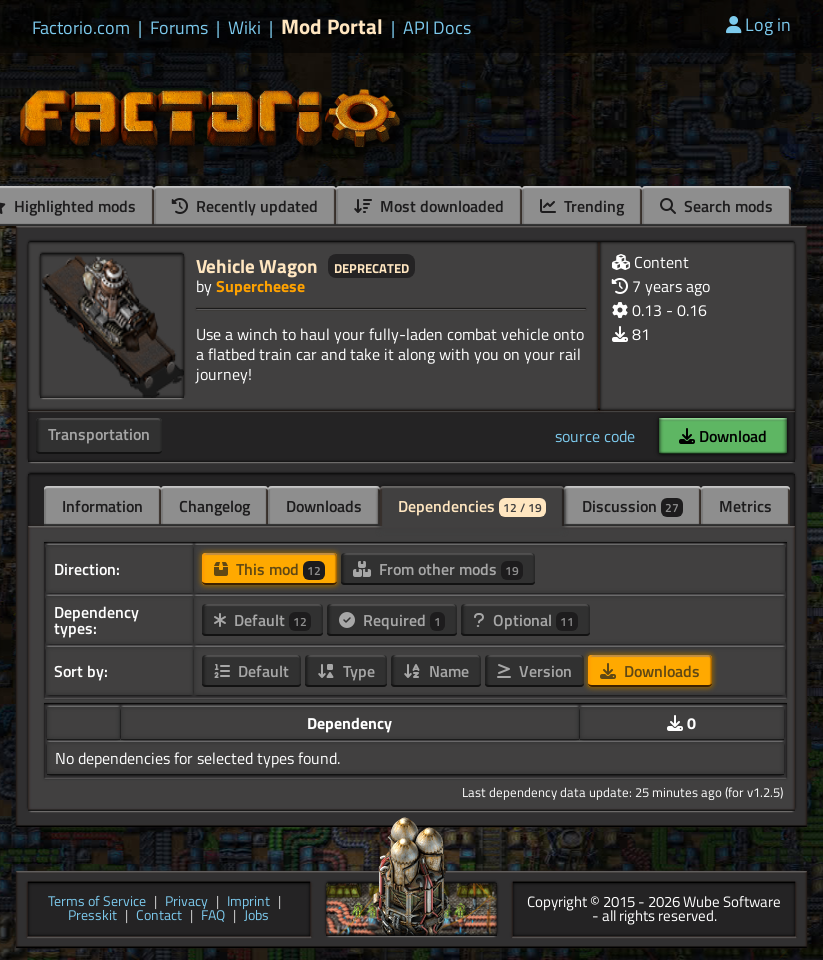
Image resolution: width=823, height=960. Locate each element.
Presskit (92, 916)
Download (723, 436)
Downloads (324, 506)
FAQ (213, 916)
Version (534, 671)
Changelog (214, 506)
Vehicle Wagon (257, 265)
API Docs (437, 28)
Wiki (244, 28)
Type (346, 671)
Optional (525, 620)
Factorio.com (81, 28)
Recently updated (245, 206)
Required (392, 620)
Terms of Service (97, 902)
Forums (179, 28)
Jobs (256, 916)
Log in (758, 24)
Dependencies (472, 506)
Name (436, 671)
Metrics (745, 506)
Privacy (186, 902)
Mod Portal (332, 26)
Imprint (248, 902)
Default (262, 620)
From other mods (438, 569)
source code (595, 436)
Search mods (716, 206)
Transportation (99, 434)
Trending (582, 206)
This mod (269, 569)
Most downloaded (429, 206)
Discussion (632, 506)
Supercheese (260, 286)
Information (102, 506)
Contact (159, 916)
